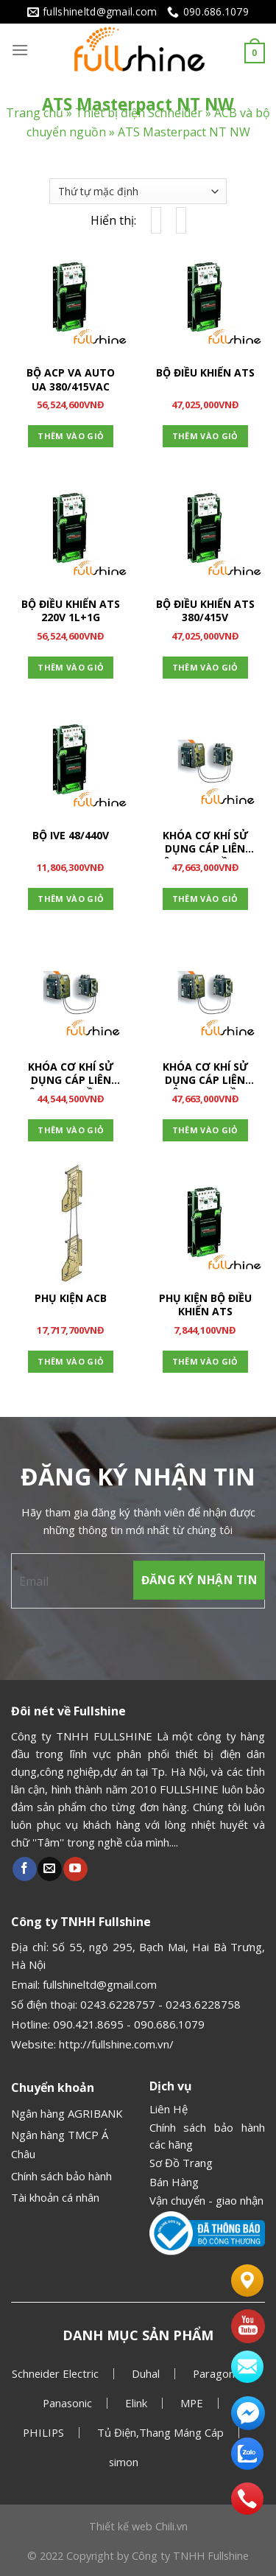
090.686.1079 (169, 2024)
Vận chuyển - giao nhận (206, 2200)
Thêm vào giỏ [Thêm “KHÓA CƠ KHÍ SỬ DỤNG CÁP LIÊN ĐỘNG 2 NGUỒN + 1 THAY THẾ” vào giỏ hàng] (71, 1129)
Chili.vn (171, 2526)
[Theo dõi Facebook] (25, 1869)
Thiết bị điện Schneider (138, 113)
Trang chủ (34, 113)
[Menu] (20, 50)
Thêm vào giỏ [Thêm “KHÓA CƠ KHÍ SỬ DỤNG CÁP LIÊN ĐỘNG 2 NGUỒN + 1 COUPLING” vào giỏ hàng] (205, 898)
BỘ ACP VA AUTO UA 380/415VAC (70, 379)
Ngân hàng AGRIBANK (67, 2113)
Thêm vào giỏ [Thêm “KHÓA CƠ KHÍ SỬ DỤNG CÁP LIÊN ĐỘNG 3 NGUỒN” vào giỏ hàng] (205, 1129)
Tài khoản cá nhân (55, 2197)
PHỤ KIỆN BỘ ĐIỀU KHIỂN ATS (205, 1305)
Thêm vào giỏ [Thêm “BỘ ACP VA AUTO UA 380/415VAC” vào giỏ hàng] (71, 435)
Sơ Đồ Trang (181, 2162)
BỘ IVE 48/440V (70, 835)
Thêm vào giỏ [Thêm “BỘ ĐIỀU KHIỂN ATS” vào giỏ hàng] (205, 435)
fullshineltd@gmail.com (100, 1984)
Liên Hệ (168, 2108)
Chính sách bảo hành (61, 2176)
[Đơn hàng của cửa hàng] (137, 191)
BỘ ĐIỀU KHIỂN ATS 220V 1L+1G (70, 611)
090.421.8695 (88, 2024)
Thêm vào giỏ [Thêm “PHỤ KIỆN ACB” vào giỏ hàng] (71, 1361)
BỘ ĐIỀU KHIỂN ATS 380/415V (205, 611)
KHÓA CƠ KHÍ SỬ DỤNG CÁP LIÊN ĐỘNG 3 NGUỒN (205, 1075)
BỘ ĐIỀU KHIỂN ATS (205, 372)
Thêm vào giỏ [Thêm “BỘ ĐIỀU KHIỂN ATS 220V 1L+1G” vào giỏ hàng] (71, 667)
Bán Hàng (174, 2181)
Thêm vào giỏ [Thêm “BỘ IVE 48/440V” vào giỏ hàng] (71, 898)
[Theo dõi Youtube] (75, 1869)
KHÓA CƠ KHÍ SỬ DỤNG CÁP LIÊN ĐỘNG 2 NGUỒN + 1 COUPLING (205, 843)
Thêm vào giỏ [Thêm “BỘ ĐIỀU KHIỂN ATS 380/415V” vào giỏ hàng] (205, 667)
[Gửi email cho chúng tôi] (50, 1869)
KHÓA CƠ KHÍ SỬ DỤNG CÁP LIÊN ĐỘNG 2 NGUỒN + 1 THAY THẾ (71, 1075)
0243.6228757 (117, 2004)
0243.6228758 (203, 2004)
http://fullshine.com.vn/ (116, 2044)
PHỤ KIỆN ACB (71, 1298)
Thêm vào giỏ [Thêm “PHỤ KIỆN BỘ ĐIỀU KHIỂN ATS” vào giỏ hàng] (205, 1361)
